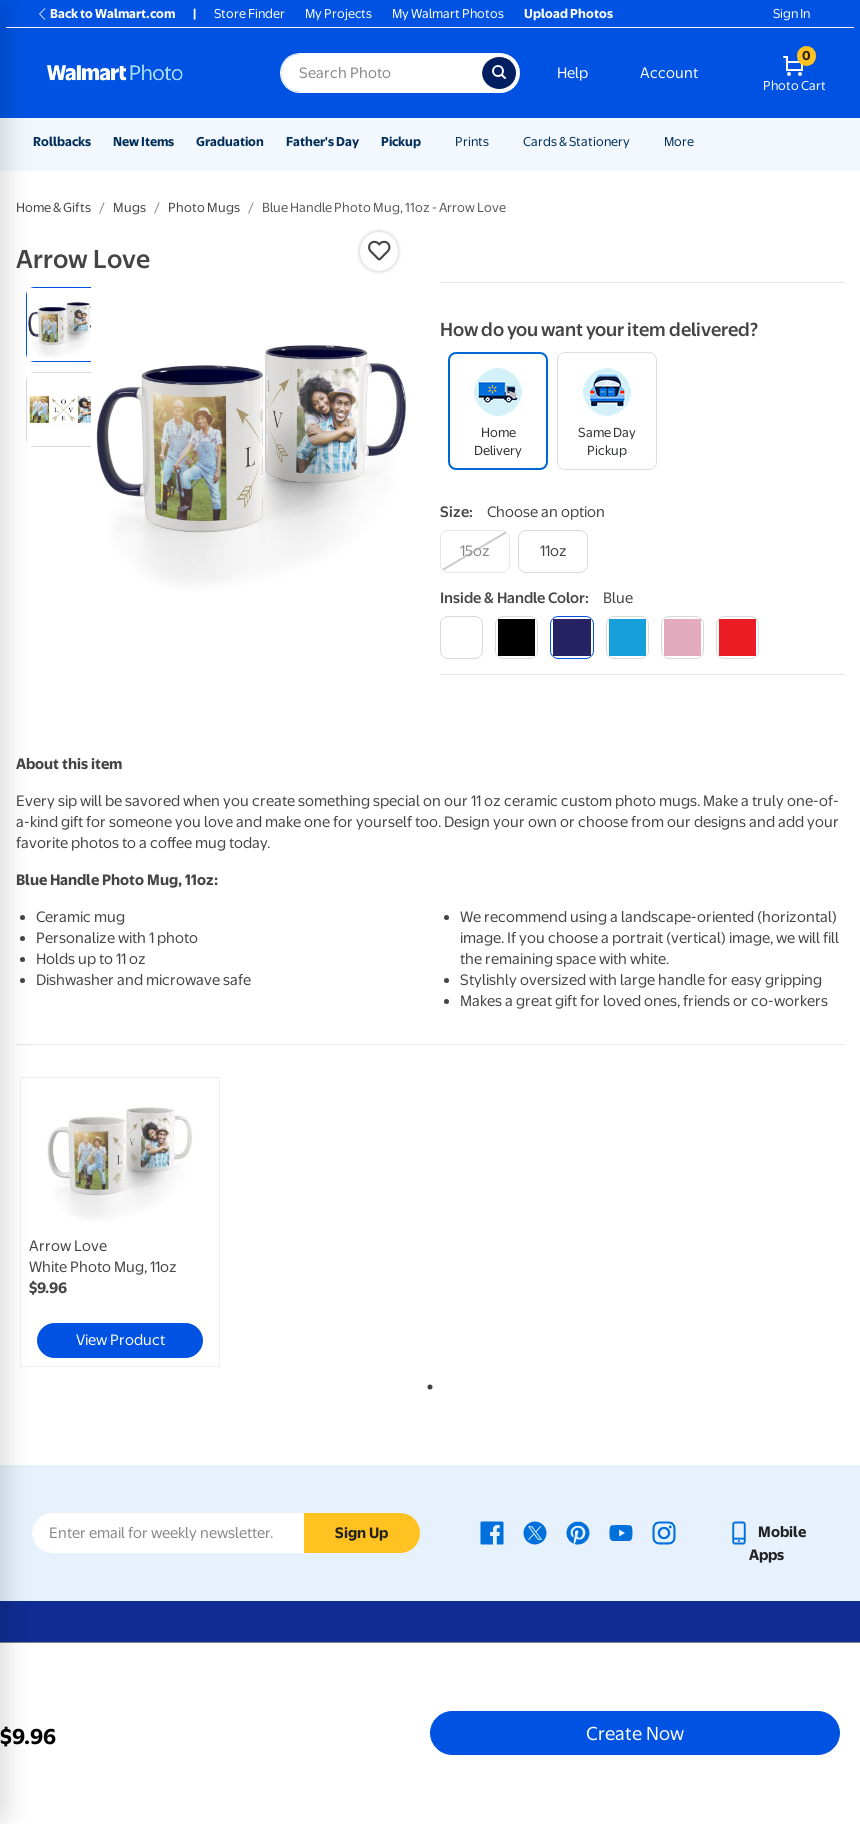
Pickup (401, 141)
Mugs (129, 207)
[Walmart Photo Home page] (142, 73)
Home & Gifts (53, 207)
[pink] (682, 637)
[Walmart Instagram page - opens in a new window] (664, 1532)
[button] (379, 251)
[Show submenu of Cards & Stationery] (639, 141)
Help (572, 73)
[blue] (571, 637)
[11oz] (553, 551)
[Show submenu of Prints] (498, 141)
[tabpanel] (154, 1222)
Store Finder (249, 13)
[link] (120, 1222)
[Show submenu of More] (703, 141)
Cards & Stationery (576, 141)
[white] (461, 637)
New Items (143, 141)
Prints (472, 141)
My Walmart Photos (448, 13)
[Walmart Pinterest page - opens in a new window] (578, 1532)
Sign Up (361, 1533)
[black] (516, 637)
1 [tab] (426, 1383)
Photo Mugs (204, 207)
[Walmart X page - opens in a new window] (535, 1532)
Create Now (635, 1733)
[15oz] (475, 551)
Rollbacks (62, 141)
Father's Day (322, 141)
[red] (737, 637)
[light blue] (627, 637)
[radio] (63, 324)
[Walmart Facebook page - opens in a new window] (492, 1532)
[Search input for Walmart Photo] (381, 73)
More (679, 141)
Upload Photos (568, 13)
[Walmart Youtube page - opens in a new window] (621, 1532)
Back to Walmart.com (105, 13)
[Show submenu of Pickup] (430, 141)
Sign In (791, 13)
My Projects (338, 13)
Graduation (230, 141)
